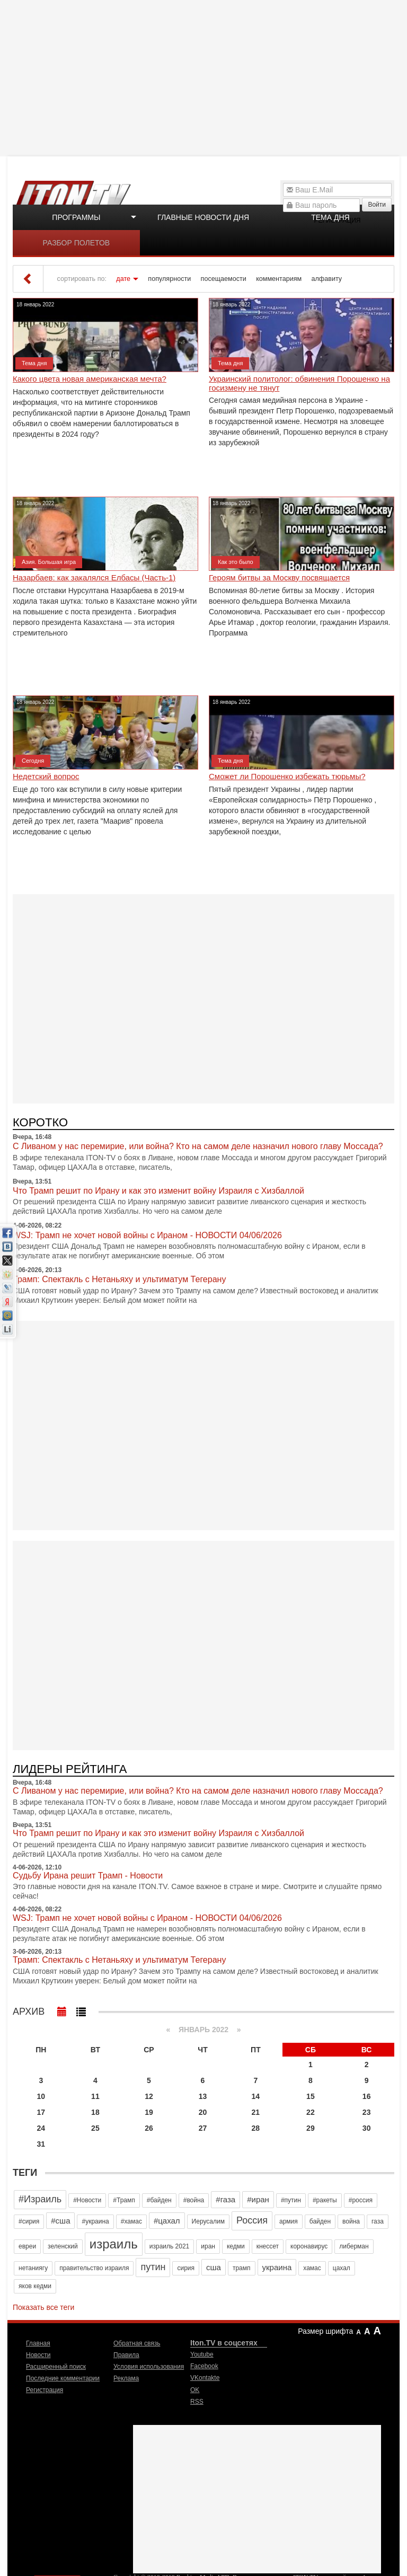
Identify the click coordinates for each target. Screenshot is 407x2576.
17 (41, 2112)
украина (277, 2267)
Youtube (202, 2354)
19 (149, 2112)
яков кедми (35, 2286)
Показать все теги (43, 2307)
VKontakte (204, 2377)
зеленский (63, 2246)
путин (152, 2267)
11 (95, 2096)
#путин (291, 2200)
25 (95, 2128)
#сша (60, 2220)
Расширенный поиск (56, 2366)
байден (320, 2221)
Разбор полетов (76, 243)
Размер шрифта (325, 2331)
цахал (341, 2268)
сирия (185, 2268)
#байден (159, 2200)
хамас (312, 2268)
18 (95, 2112)
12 (149, 2096)
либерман (353, 2246)
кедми (236, 2246)
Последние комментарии (63, 2378)
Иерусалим (208, 2221)
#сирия (29, 2221)
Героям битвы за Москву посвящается (279, 578)
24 (41, 2128)
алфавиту (327, 279)
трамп (242, 2268)
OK (194, 2390)
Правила (126, 2355)
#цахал (167, 2220)
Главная (38, 2343)
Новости (38, 2355)
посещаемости (223, 279)
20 (203, 2112)
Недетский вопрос (46, 776)
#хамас (131, 2221)
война (351, 2221)
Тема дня (330, 217)
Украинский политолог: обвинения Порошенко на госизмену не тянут (299, 383)
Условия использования (148, 2366)
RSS (197, 2401)
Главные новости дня (203, 217)
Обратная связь (136, 2343)
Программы (76, 217)
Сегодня (33, 760)
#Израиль (40, 2199)
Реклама (126, 2378)
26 (149, 2128)
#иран (258, 2199)
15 (310, 2096)
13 (203, 2096)
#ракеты (325, 2200)
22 (310, 2112)
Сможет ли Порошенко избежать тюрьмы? (287, 776)
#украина (95, 2221)
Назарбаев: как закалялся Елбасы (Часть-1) (94, 578)
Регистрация (44, 2390)
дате (123, 279)
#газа (225, 2199)
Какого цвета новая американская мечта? (89, 379)
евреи (27, 2246)
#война (194, 2200)
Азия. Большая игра (49, 562)
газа (377, 2221)
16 (366, 2096)
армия (288, 2221)
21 (256, 2112)
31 (41, 2144)
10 (41, 2096)
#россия (361, 2200)
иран (208, 2246)
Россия (252, 2220)
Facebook (204, 2366)
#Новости (87, 2200)
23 (366, 2112)
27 (203, 2128)
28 (256, 2128)
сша (213, 2267)
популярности (169, 279)
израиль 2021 (169, 2246)
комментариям (279, 279)
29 (310, 2128)
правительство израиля (94, 2268)
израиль (114, 2244)
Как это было (235, 562)
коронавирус (309, 2246)
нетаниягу (33, 2268)
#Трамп (124, 2200)
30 (366, 2128)
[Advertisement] (205, 77)
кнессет (267, 2246)
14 (256, 2096)
